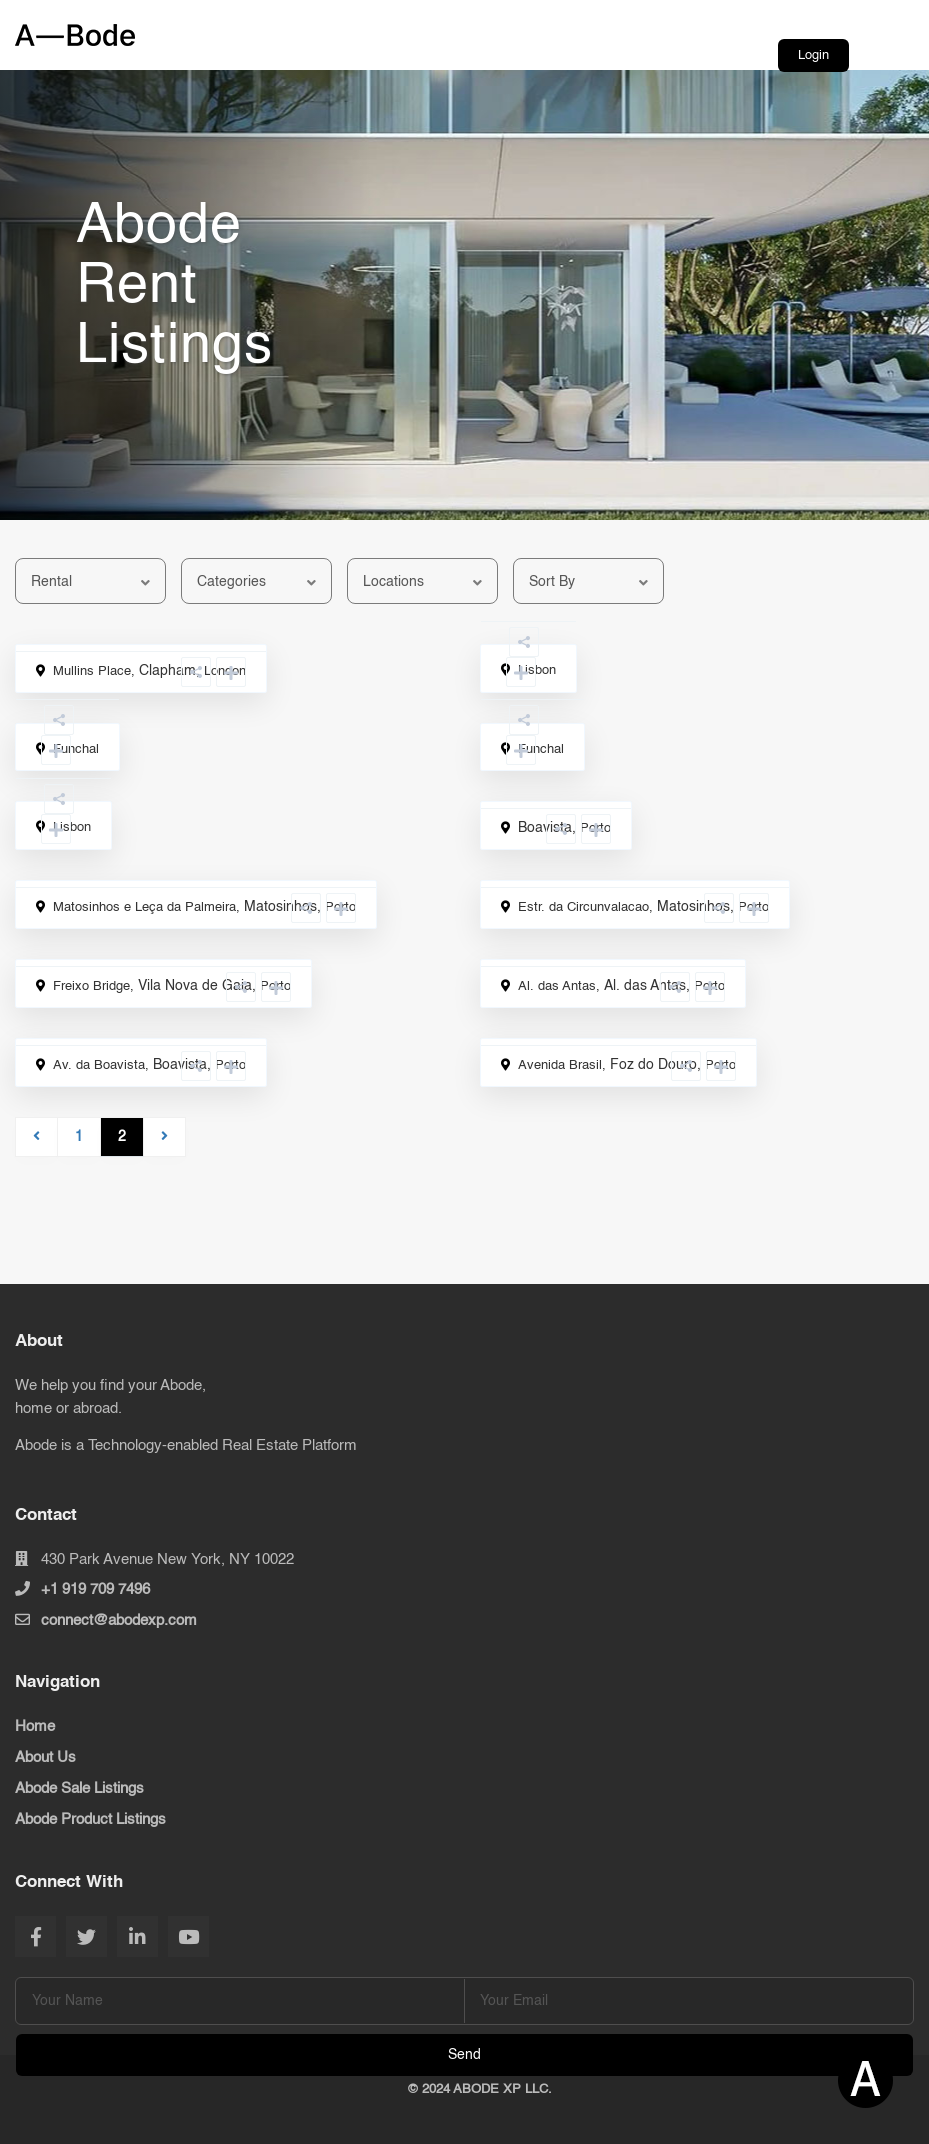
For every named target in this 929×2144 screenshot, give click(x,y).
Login (813, 55)
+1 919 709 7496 (95, 1589)
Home (35, 1726)
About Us (45, 1757)
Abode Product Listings (90, 1819)
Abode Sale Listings (79, 1788)
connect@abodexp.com (119, 1620)
